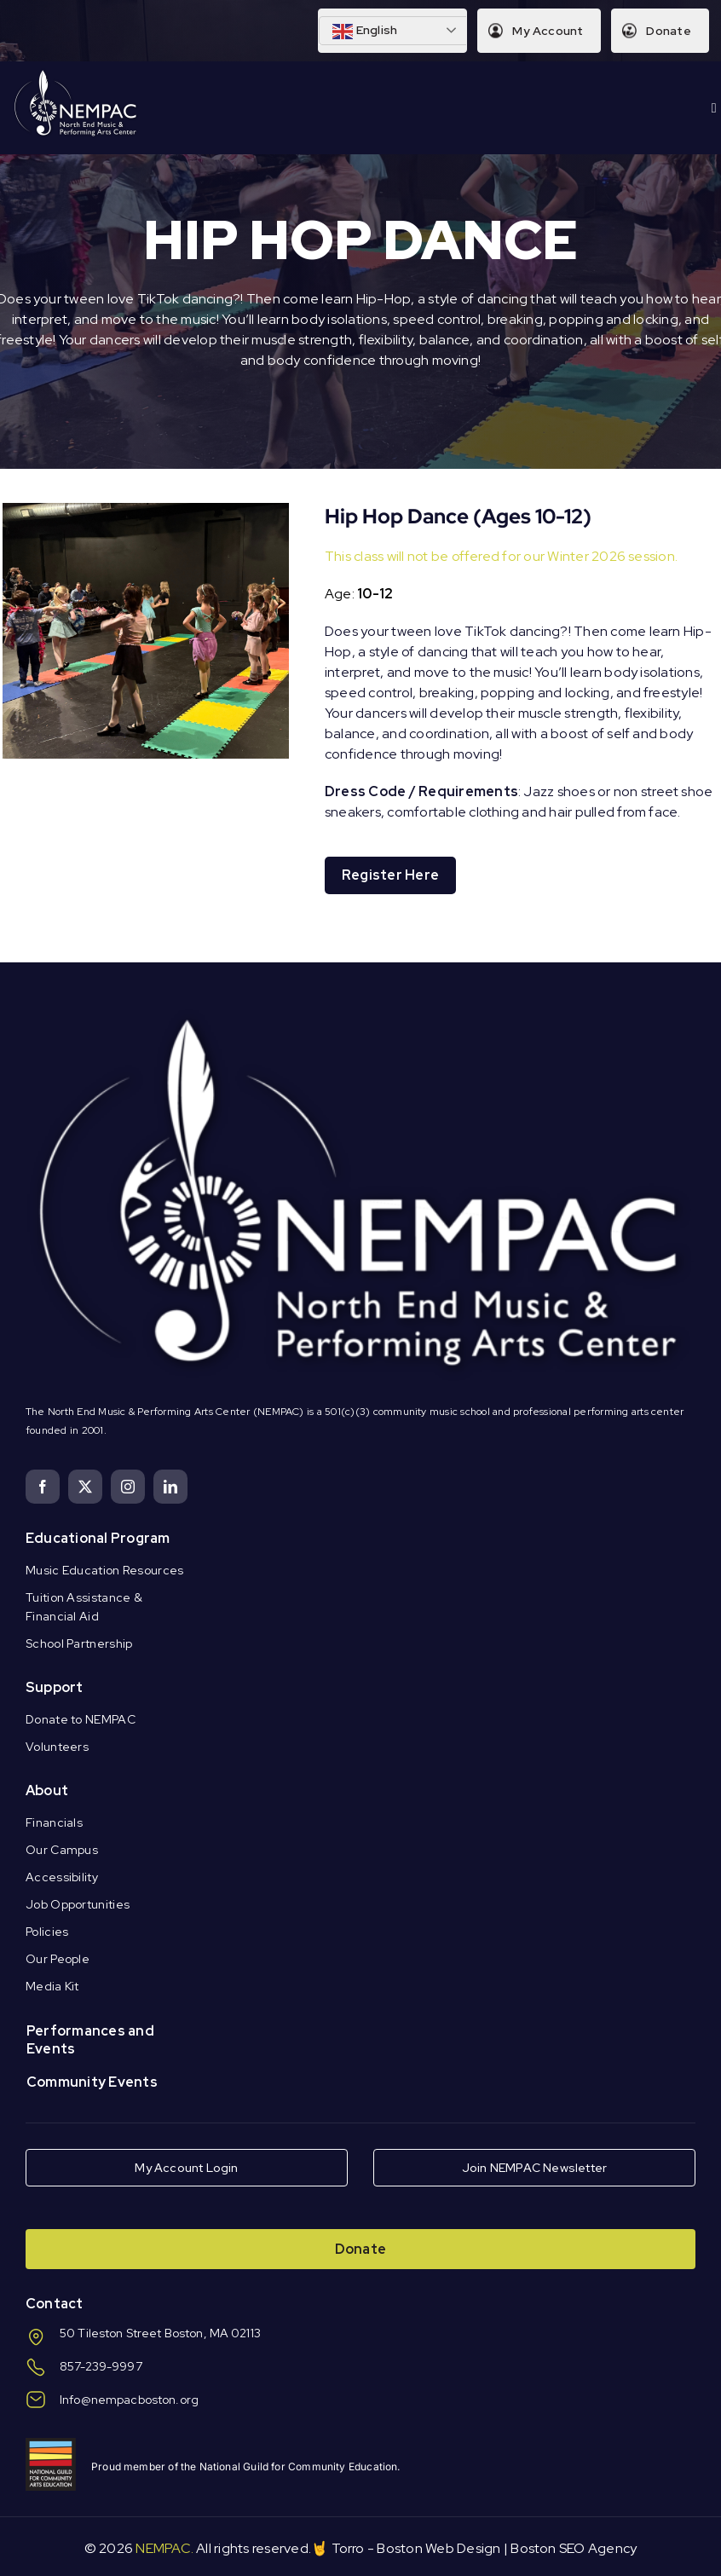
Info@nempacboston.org (129, 2399)
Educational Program (98, 1538)
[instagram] (128, 1487)
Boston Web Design (438, 2548)
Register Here (390, 875)
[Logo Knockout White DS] (76, 74)
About (47, 1790)
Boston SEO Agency (573, 2548)
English (364, 31)
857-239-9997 (101, 2366)
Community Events (92, 2082)
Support (55, 1687)
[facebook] (43, 1487)
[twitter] (85, 1487)
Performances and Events (90, 2040)
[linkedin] (170, 1487)
